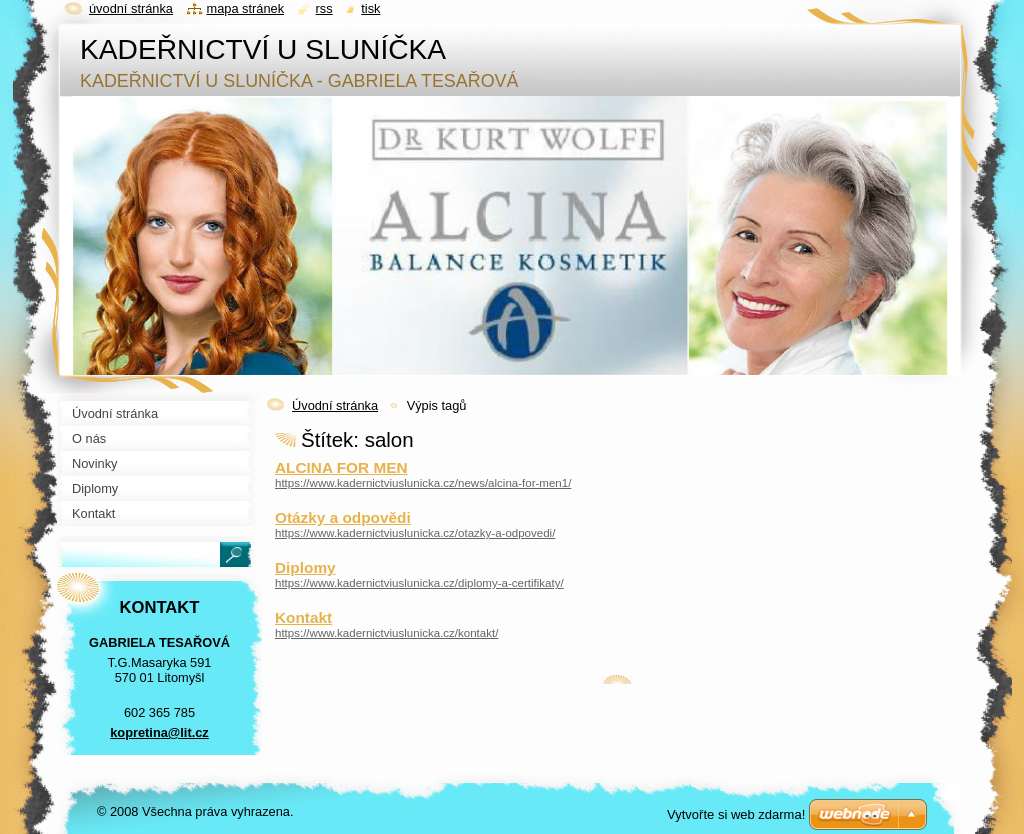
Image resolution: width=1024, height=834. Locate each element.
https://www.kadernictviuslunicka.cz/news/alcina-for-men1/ (423, 483)
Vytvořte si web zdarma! (736, 814)
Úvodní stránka (335, 405)
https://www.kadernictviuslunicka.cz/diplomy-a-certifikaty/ (419, 583)
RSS (324, 8)
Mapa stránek (246, 8)
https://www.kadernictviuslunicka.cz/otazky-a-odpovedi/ (415, 533)
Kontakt (303, 617)
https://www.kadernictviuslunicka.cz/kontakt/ (386, 633)
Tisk (370, 8)
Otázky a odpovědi (343, 517)
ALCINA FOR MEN (341, 467)
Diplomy (305, 567)
